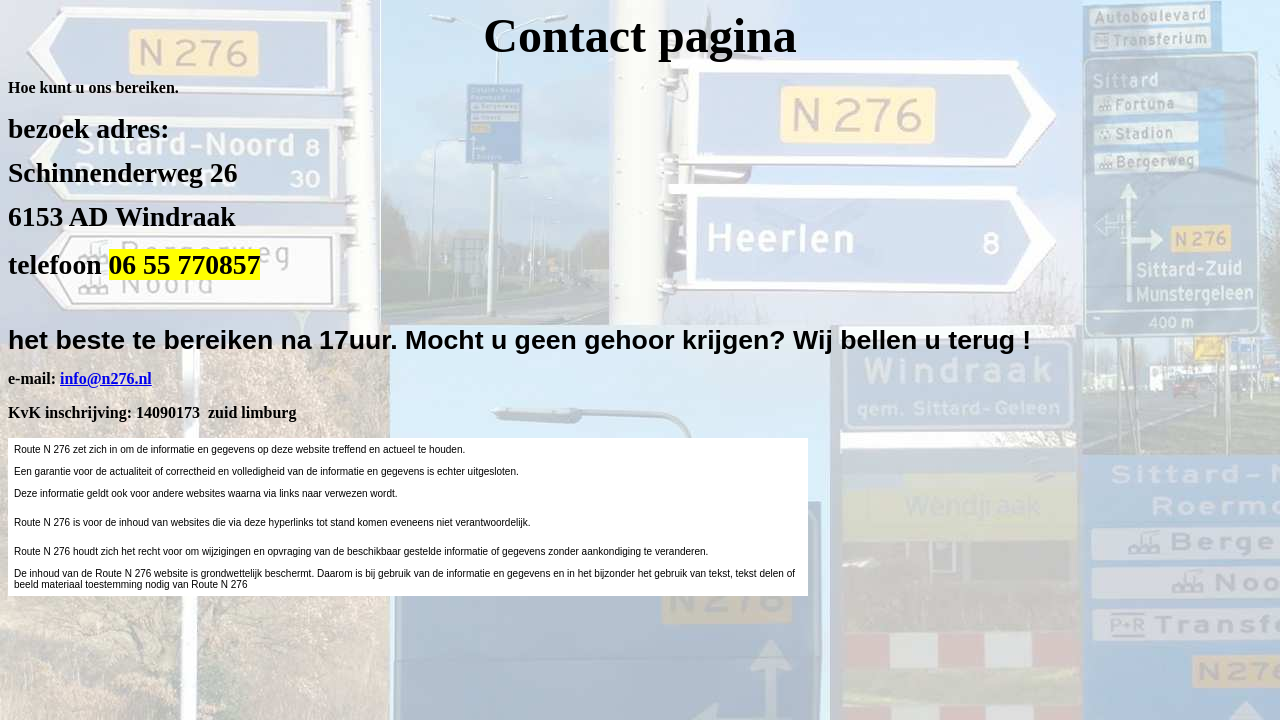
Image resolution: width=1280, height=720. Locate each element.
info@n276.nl (106, 378)
